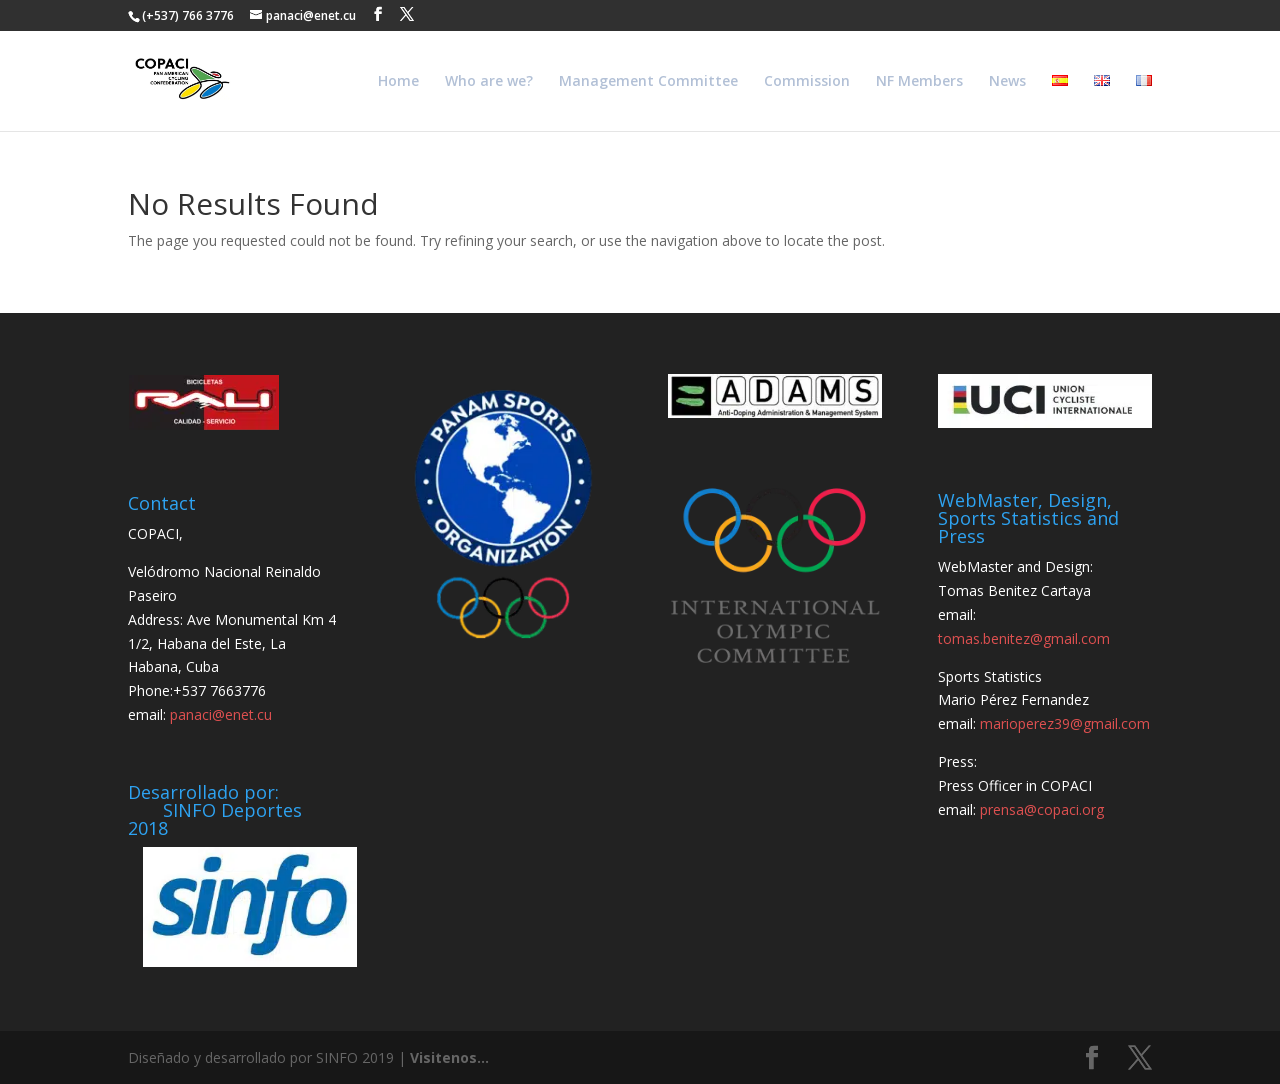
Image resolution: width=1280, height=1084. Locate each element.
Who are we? (489, 82)
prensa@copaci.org (1042, 809)
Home (398, 82)
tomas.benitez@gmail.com (1024, 638)
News (1007, 82)
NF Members (919, 82)
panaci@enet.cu (221, 714)
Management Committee (648, 82)
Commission (807, 82)
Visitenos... (449, 1057)
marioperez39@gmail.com (1065, 723)
